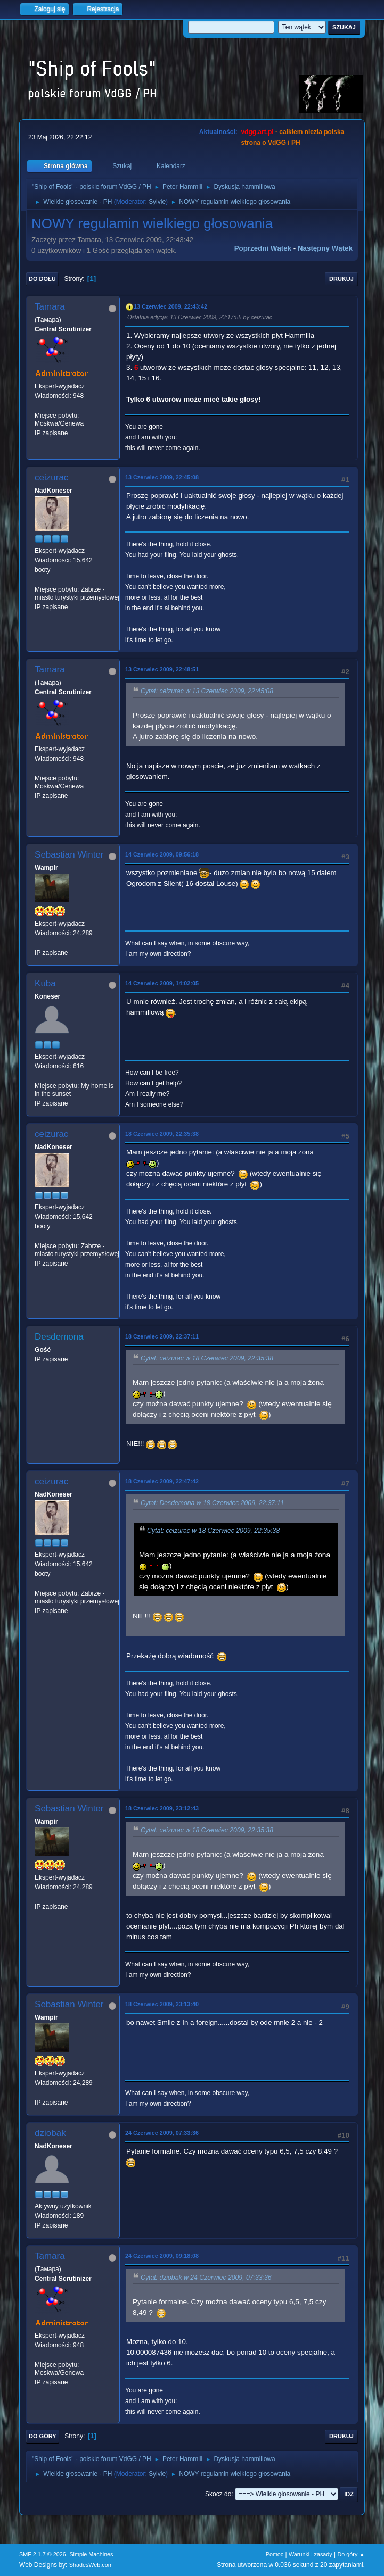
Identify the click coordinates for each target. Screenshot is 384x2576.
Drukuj (341, 279)
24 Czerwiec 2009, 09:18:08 (162, 2256)
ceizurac (51, 477)
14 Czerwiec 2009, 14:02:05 (162, 983)
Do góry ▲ (351, 2554)
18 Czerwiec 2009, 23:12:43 (162, 1808)
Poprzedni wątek (262, 248)
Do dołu (42, 279)
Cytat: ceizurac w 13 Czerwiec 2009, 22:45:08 (207, 691)
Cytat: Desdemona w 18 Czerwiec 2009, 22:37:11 (212, 1503)
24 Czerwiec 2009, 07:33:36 (162, 2133)
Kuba (45, 983)
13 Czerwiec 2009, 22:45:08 (162, 477)
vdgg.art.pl (257, 132)
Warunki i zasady (310, 2554)
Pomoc (275, 2554)
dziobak (50, 2133)
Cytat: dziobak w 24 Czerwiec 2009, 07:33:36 (206, 2277)
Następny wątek (325, 248)
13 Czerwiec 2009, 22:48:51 (162, 669)
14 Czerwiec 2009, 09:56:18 (162, 854)
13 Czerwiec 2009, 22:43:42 (170, 306)
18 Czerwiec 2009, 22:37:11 (162, 1336)
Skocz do (218, 2494)
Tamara (50, 307)
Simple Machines (91, 2554)
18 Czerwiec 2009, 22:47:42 (162, 1481)
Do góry (42, 2436)
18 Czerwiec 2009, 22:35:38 (162, 1134)
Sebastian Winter (69, 855)
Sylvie (157, 201)
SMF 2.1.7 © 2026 (42, 2554)
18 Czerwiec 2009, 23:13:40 (162, 2004)
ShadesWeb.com (91, 2565)
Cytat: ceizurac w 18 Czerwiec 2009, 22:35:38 (207, 1358)
